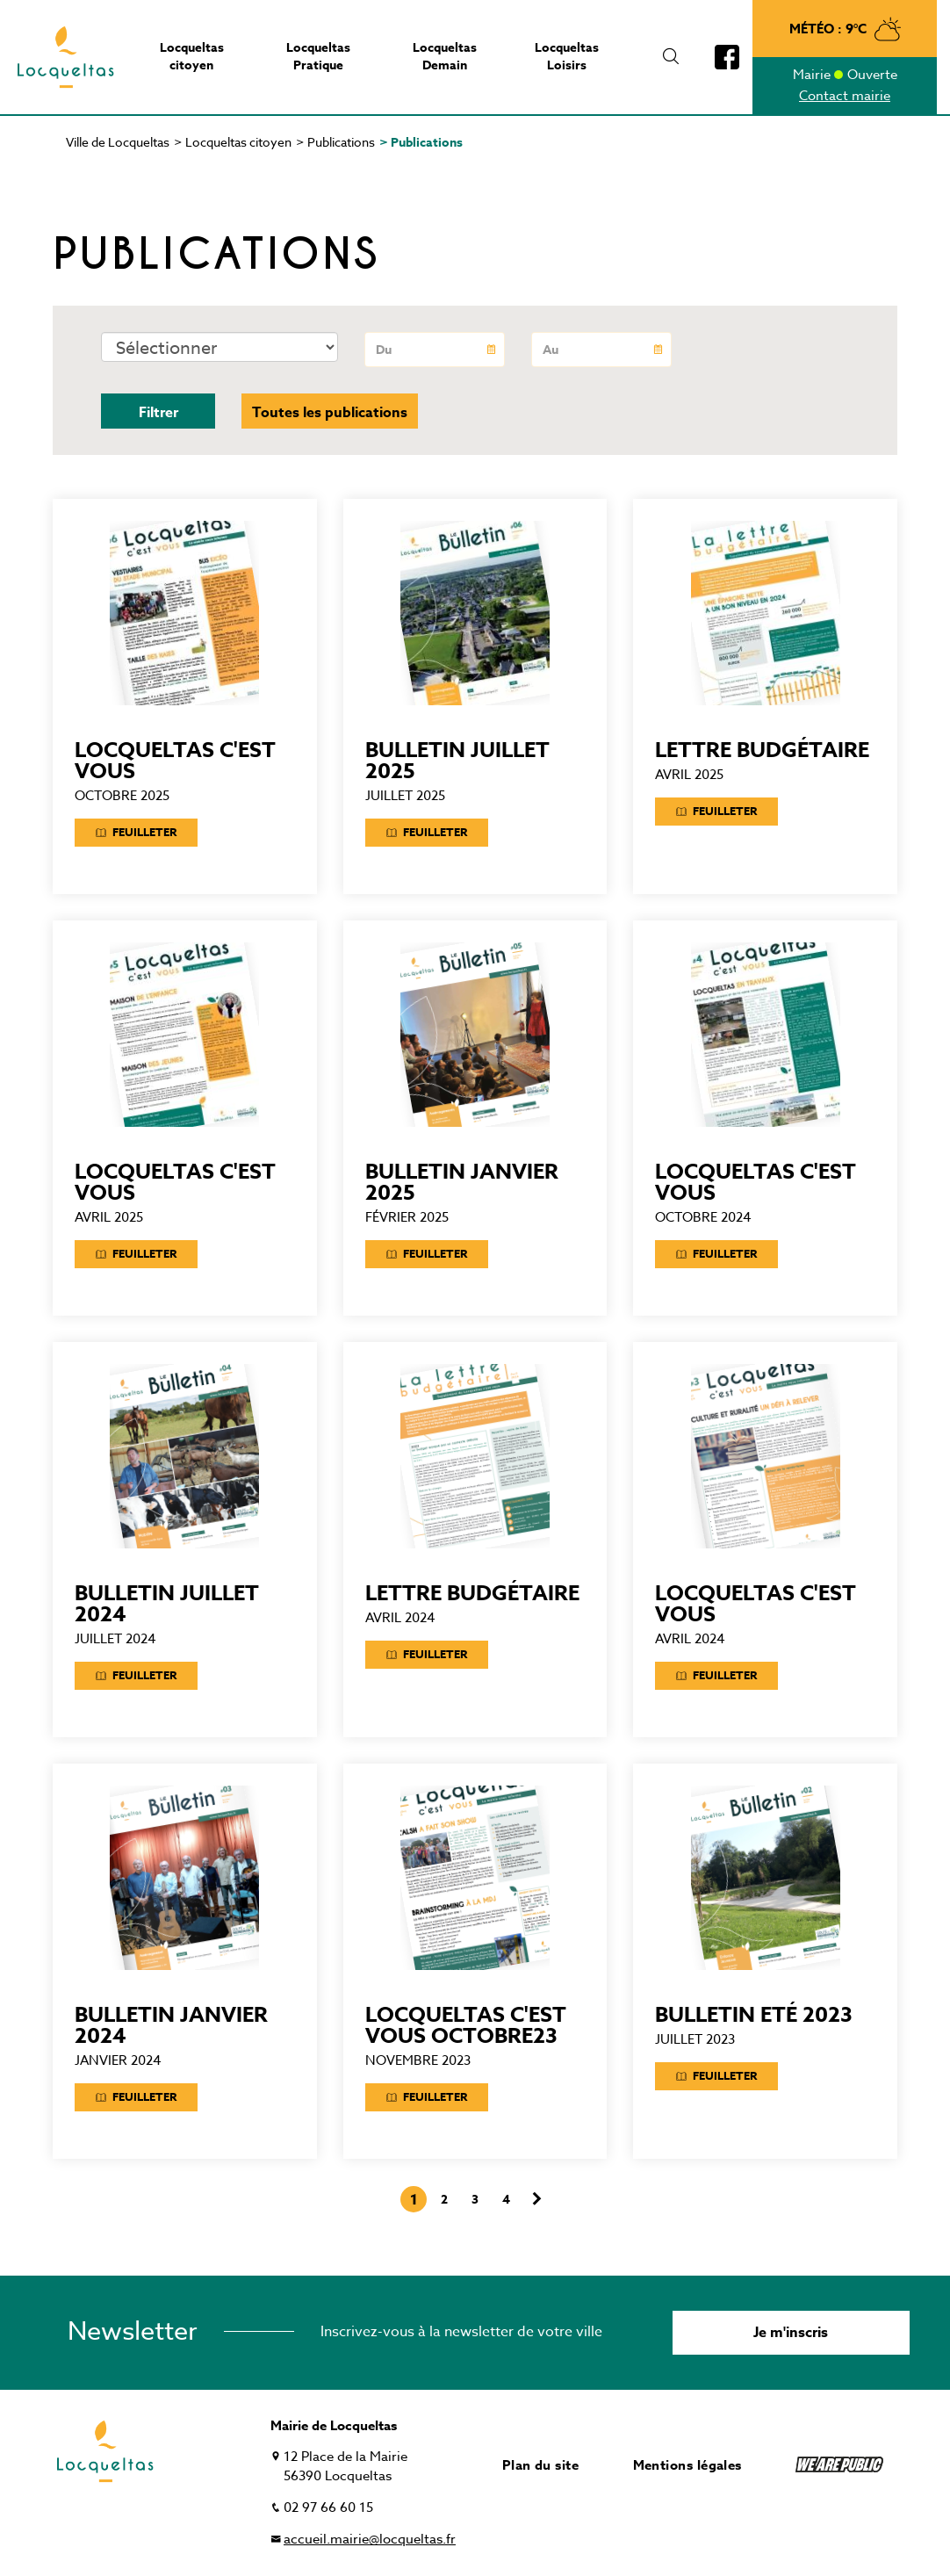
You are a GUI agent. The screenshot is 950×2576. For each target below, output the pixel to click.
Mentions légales (687, 2465)
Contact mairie (844, 95)
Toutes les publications (329, 412)
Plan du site (540, 2465)
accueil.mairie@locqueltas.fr (370, 2539)
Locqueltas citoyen (238, 141)
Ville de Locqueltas (117, 141)
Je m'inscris (790, 2332)
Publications (341, 141)
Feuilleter (136, 832)
